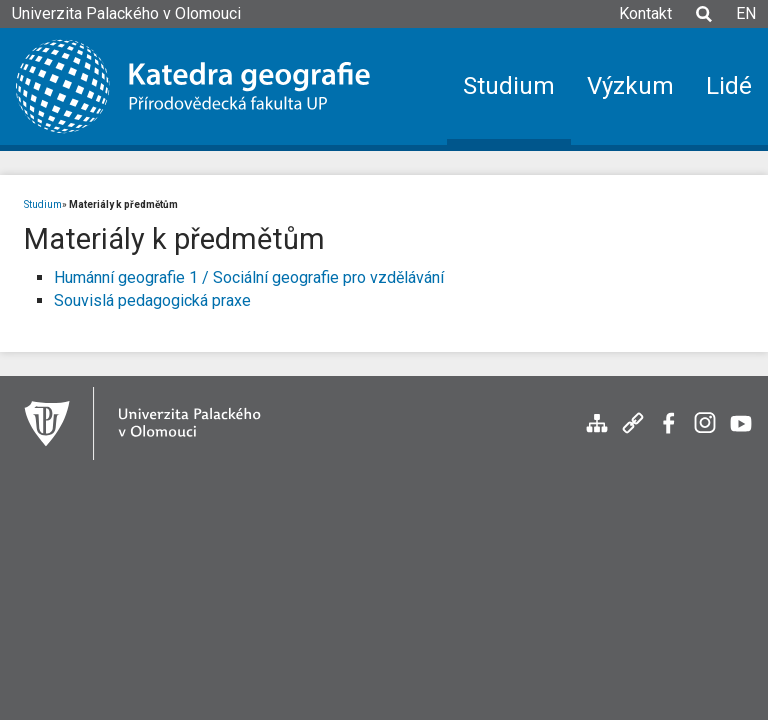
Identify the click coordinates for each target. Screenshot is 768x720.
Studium (43, 204)
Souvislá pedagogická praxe (152, 300)
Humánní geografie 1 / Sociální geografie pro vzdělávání (249, 277)
